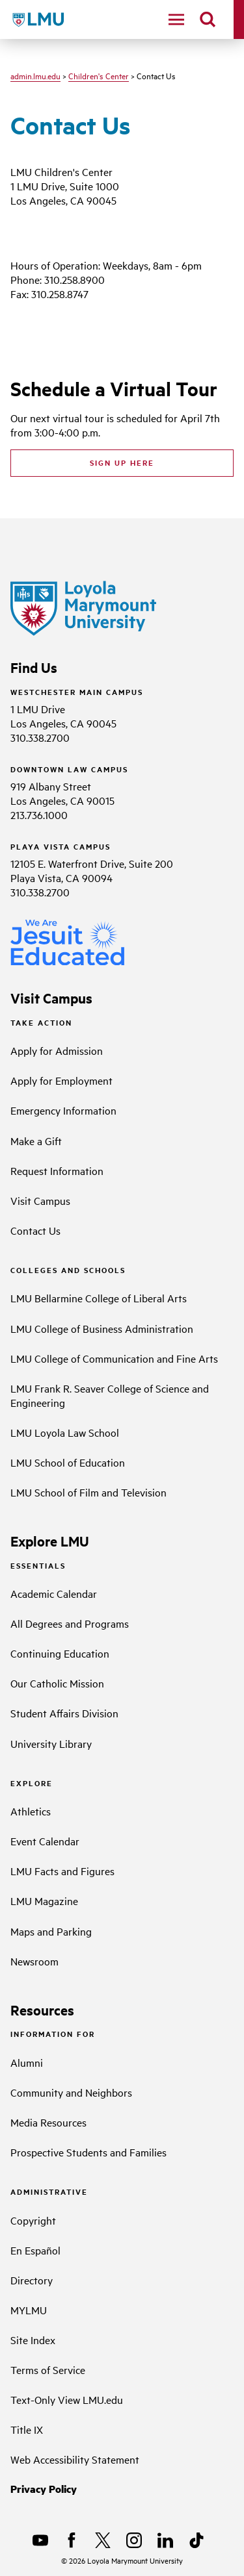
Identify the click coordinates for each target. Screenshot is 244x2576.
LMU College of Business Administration (101, 1328)
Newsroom (34, 1961)
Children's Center (98, 75)
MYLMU (28, 2310)
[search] (207, 19)
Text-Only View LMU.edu (66, 2399)
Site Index (32, 2339)
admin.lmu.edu (35, 75)
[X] (102, 2540)
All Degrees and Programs (69, 1623)
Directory (31, 2280)
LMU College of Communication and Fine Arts (114, 1358)
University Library (51, 1743)
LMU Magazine (44, 1900)
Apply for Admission (56, 1050)
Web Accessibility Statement (74, 2459)
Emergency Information (63, 1110)
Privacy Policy (43, 2488)
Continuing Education (59, 1653)
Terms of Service (47, 2369)
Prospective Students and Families (88, 2152)
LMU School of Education (67, 1462)
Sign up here (122, 462)
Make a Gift (36, 1140)
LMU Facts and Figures (62, 1870)
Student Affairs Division (64, 1713)
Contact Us (35, 1230)
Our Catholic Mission (57, 1683)
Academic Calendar (53, 1593)
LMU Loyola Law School (64, 1432)
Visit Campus (40, 1200)
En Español (35, 2250)
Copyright (33, 2220)
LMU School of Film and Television (88, 1492)
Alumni (26, 2062)
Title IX (26, 2429)
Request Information (56, 1170)
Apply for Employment (61, 1080)
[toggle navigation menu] (176, 19)
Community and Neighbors (71, 2092)
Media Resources (48, 2122)
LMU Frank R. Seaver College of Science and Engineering (109, 1395)
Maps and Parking (51, 1931)
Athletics (30, 1811)
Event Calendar (44, 1841)
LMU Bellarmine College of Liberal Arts (98, 1298)
